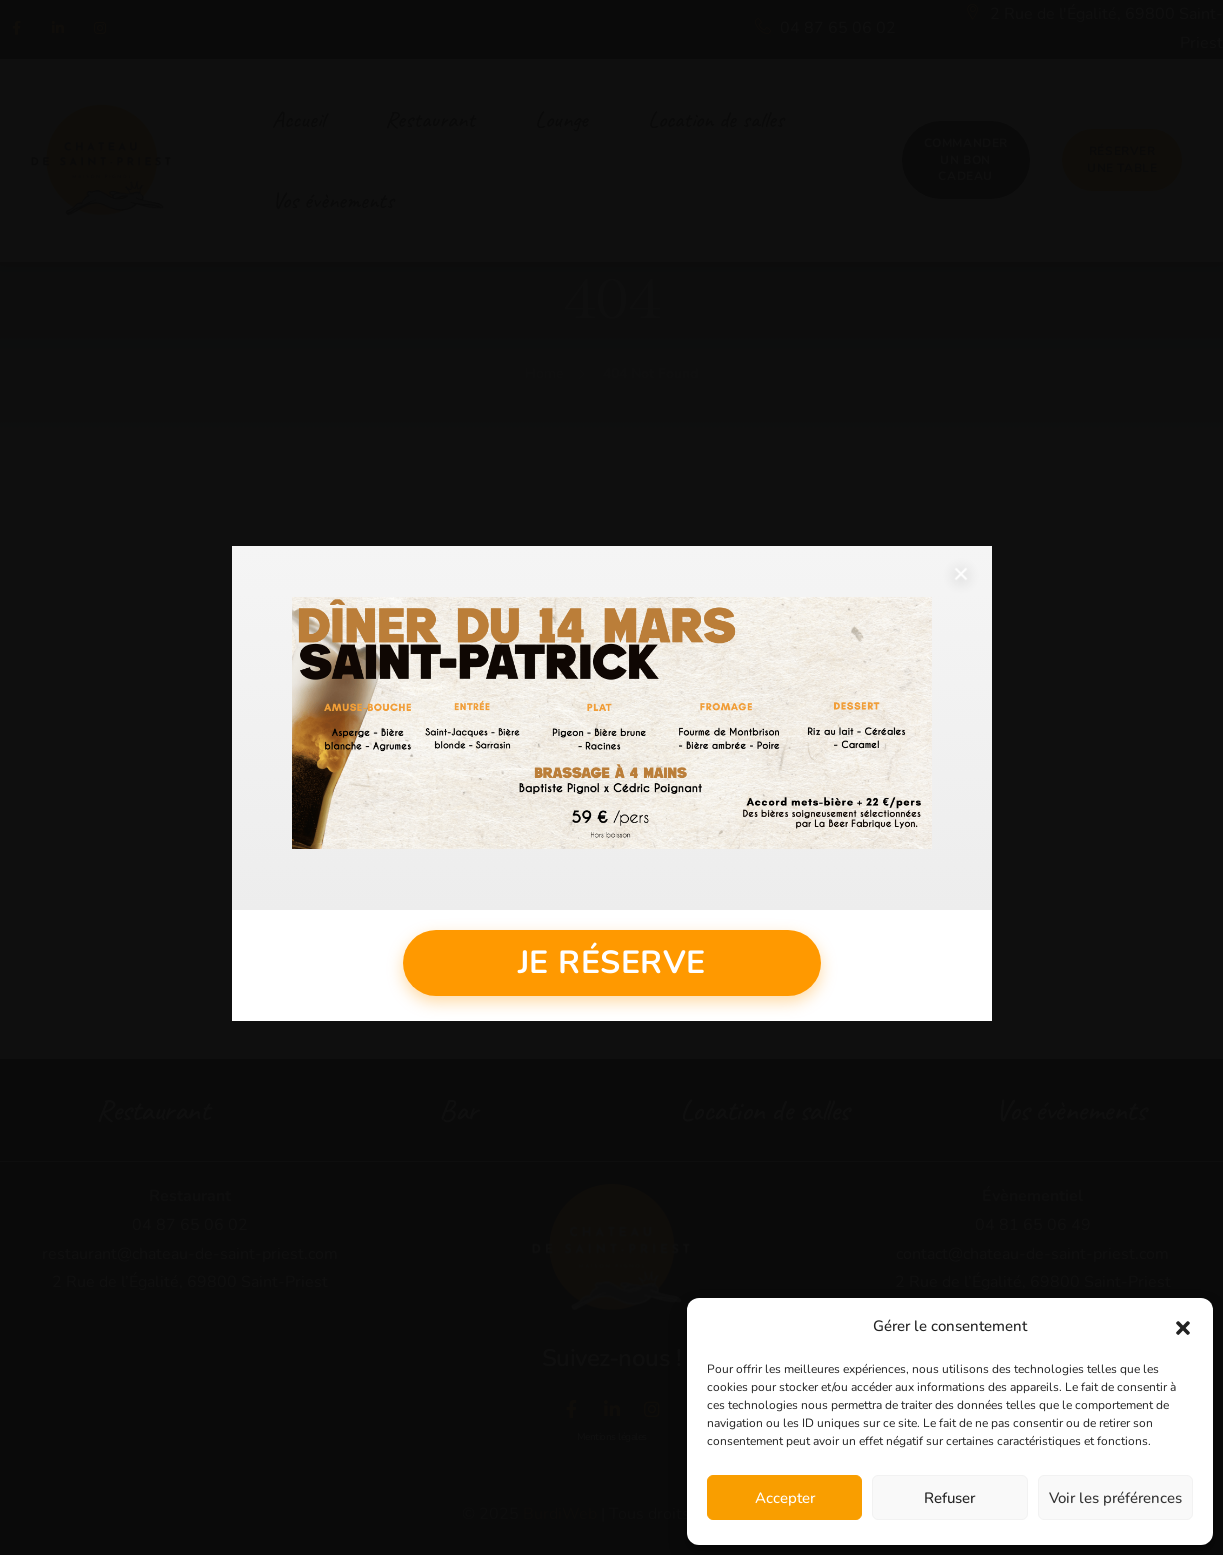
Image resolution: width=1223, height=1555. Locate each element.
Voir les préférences (1115, 1498)
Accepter (785, 1498)
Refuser (949, 1498)
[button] (1183, 1327)
